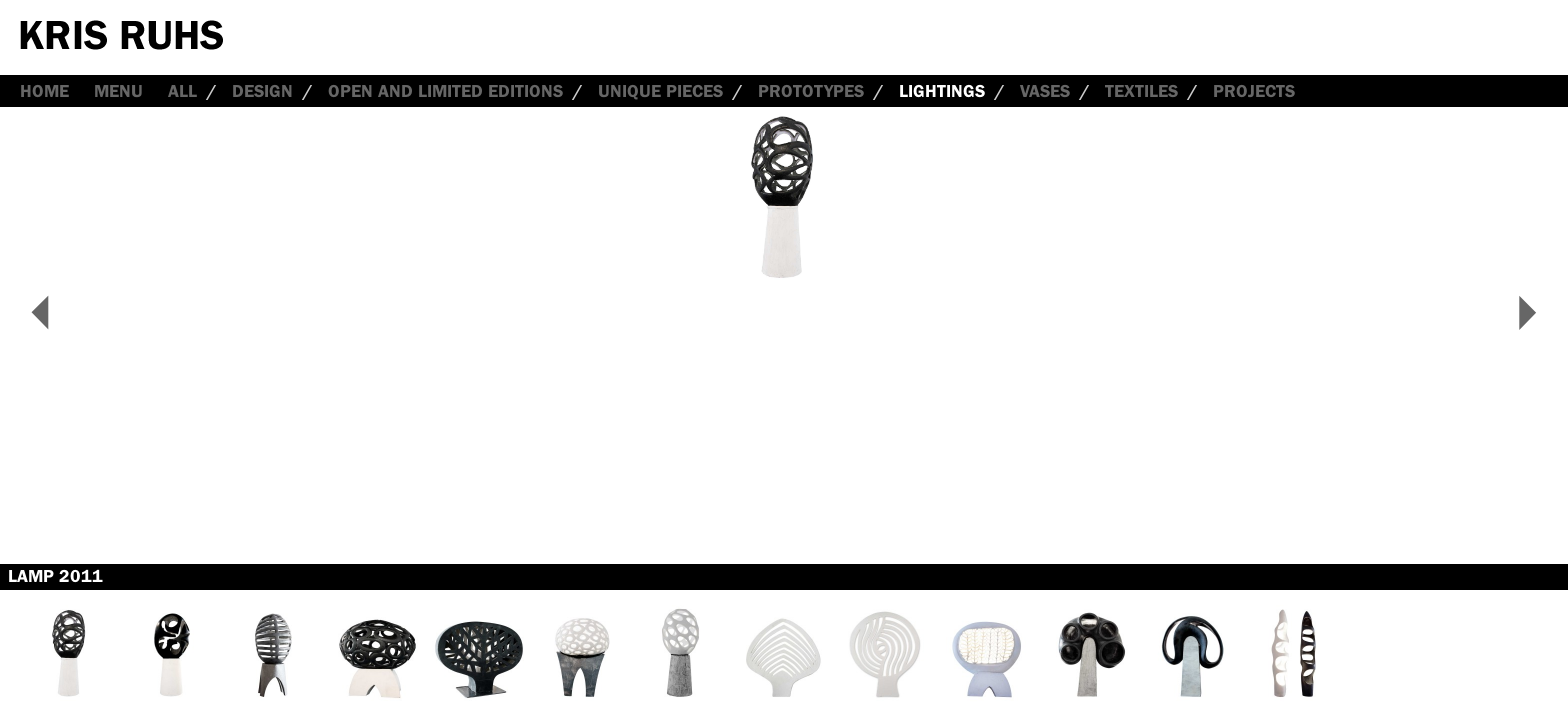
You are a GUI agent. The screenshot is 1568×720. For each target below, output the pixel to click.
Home (44, 91)
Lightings (942, 91)
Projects (1254, 91)
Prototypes (811, 91)
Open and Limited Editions (445, 91)
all (182, 91)
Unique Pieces (660, 91)
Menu (118, 91)
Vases (1045, 91)
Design (262, 91)
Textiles (1141, 91)
